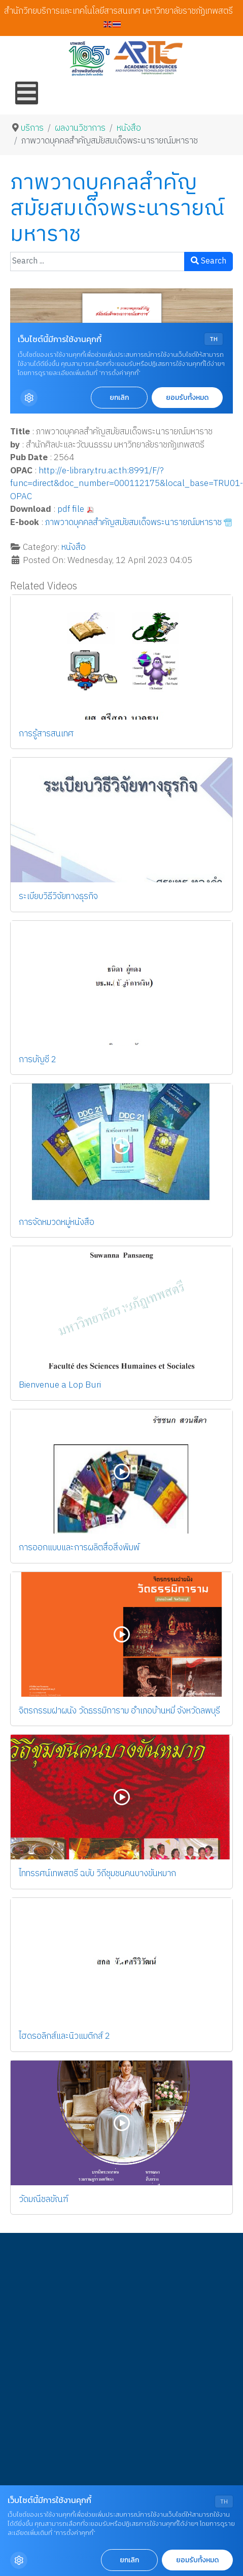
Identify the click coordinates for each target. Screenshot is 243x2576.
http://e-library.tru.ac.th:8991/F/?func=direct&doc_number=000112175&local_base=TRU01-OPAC (126, 484)
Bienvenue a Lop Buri (60, 1385)
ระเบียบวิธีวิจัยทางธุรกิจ (58, 896)
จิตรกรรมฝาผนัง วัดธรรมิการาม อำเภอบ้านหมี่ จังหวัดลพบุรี (119, 1711)
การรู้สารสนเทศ (46, 734)
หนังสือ (73, 547)
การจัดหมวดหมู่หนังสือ (56, 1222)
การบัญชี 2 (37, 1060)
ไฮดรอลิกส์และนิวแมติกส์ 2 (64, 2036)
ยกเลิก (129, 2560)
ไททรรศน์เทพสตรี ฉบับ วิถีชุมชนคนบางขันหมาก (97, 1873)
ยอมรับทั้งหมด (197, 2560)
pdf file (70, 509)
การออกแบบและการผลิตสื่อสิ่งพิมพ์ (79, 1548)
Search (208, 261)
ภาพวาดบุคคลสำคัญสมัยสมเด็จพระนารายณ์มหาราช (133, 522)
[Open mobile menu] (26, 93)
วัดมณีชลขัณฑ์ (43, 2199)
